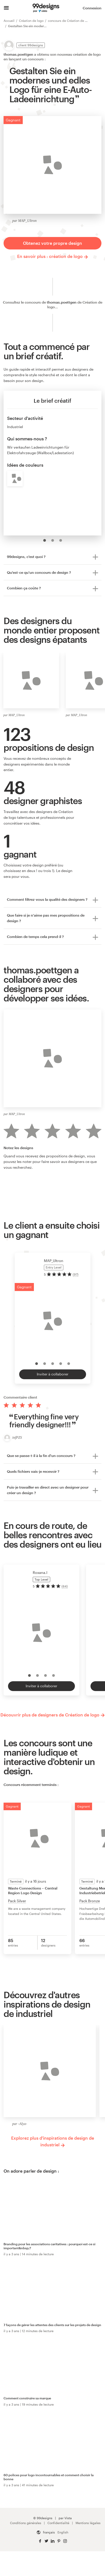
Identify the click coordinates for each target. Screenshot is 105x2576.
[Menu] (6, 8)
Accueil (9, 20)
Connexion (92, 8)
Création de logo (31, 20)
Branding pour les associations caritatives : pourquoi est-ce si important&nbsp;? (49, 2246)
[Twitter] (46, 2541)
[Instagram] (65, 2541)
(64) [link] (65, 1586)
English (63, 2532)
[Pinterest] (59, 2541)
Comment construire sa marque (27, 2398)
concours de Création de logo (69, 20)
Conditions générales (25, 2523)
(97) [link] (75, 1274)
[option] (44, 540)
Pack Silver (17, 1901)
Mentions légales (88, 2523)
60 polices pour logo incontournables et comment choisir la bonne (49, 2477)
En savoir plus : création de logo (52, 256)
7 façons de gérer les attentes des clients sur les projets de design (52, 2325)
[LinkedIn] (52, 2541)
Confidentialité (58, 2523)
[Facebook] (40, 2541)
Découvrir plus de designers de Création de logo (52, 1715)
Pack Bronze (89, 1901)
